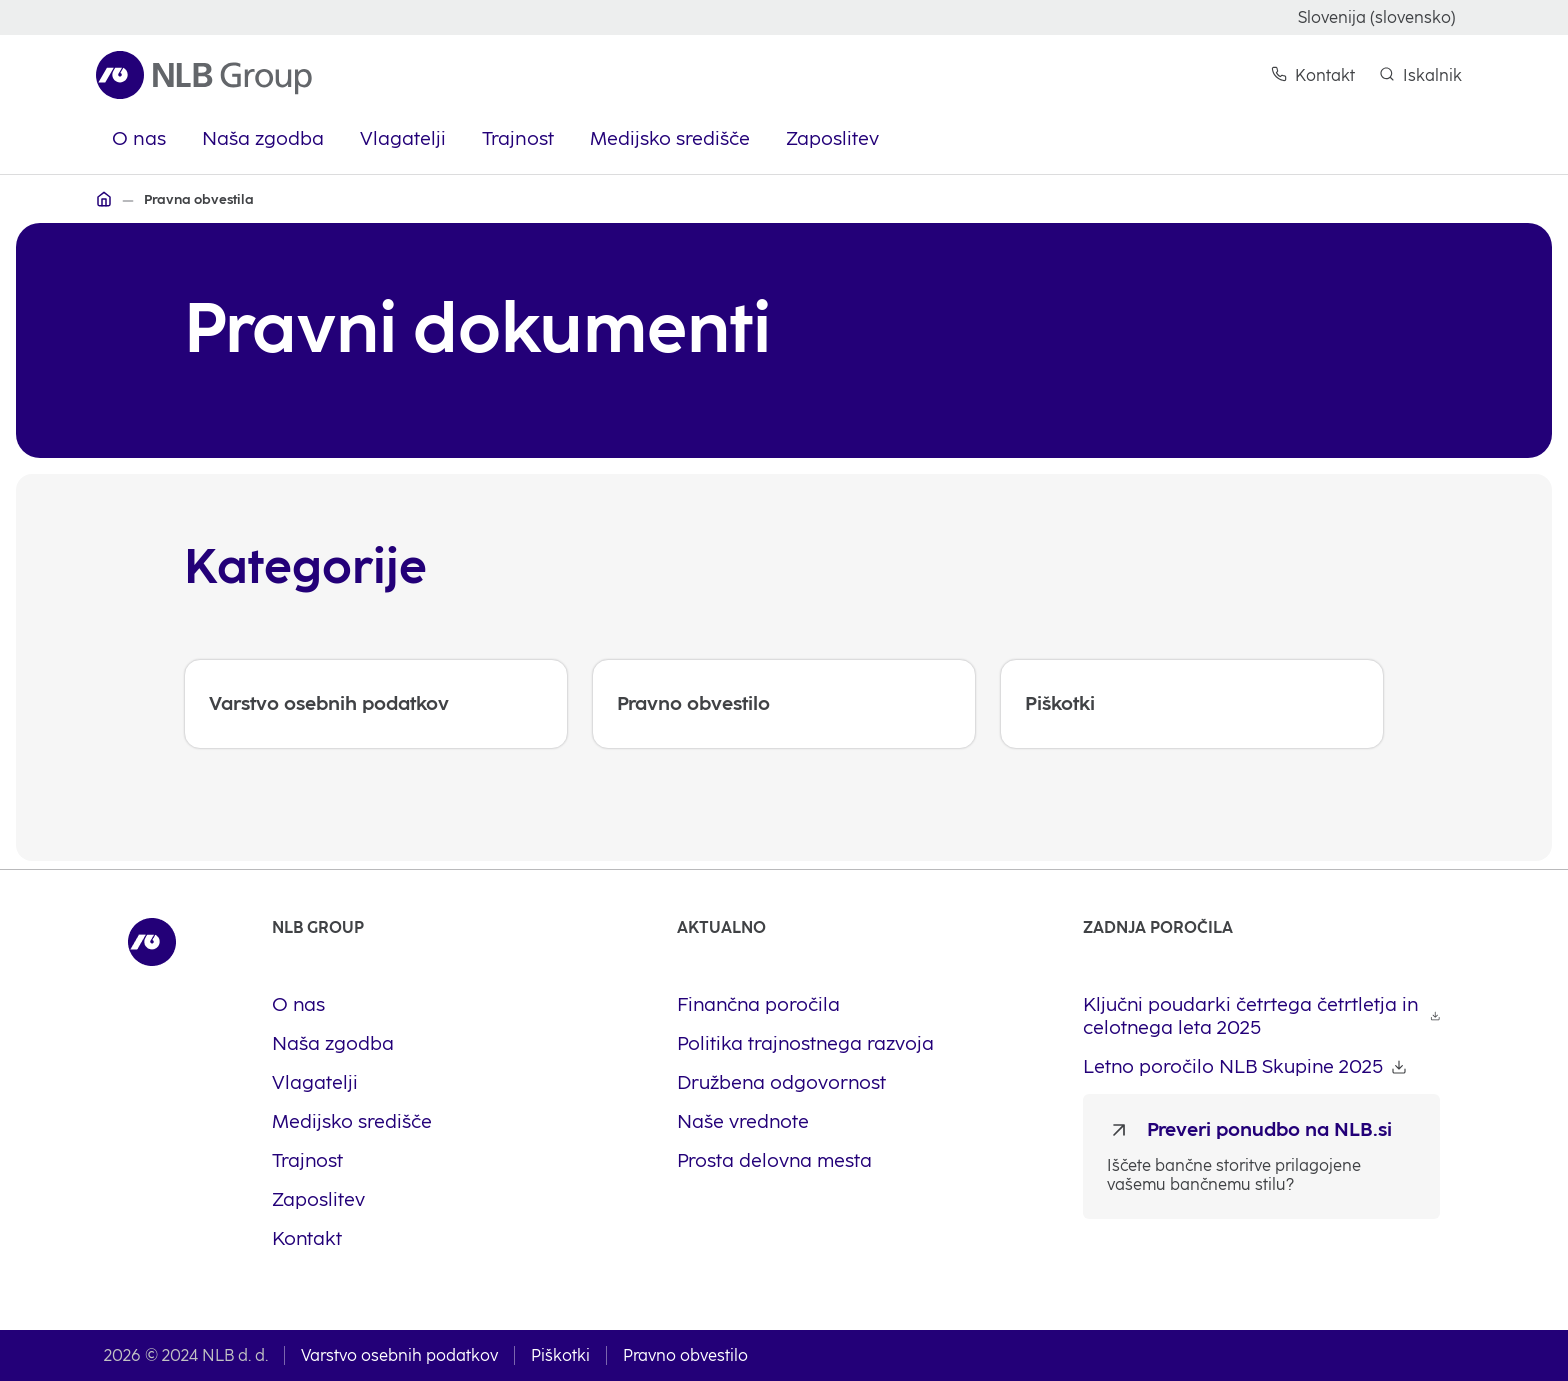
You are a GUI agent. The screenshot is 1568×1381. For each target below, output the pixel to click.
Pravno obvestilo (685, 1355)
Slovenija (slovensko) (1377, 17)
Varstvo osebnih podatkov (399, 1355)
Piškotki (560, 1355)
